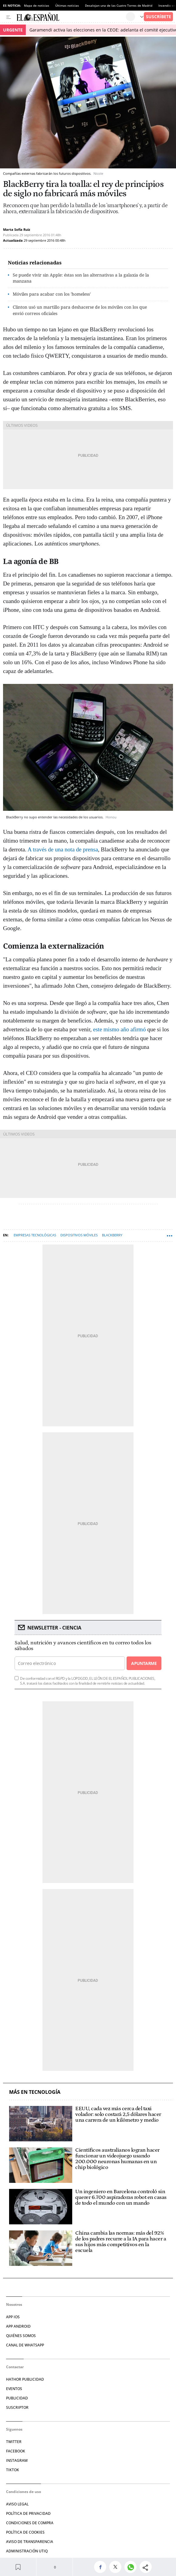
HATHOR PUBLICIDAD (25, 2379)
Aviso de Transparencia (29, 2541)
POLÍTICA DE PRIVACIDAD (28, 2513)
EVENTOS (14, 2388)
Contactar (15, 2366)
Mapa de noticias (36, 5)
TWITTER (14, 2441)
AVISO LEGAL (17, 2504)
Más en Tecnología (34, 2092)
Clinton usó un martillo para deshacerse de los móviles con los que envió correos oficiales (80, 310)
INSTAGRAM (17, 2460)
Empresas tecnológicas (35, 1235)
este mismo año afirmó (119, 1029)
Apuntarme (144, 1663)
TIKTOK (12, 2469)
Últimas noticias (67, 5)
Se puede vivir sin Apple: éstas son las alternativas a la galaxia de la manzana (81, 278)
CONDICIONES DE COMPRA (29, 2522)
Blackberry (112, 1235)
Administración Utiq (27, 2551)
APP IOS (13, 2316)
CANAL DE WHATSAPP (25, 2345)
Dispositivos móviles (79, 1235)
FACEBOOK (15, 2451)
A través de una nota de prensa (63, 849)
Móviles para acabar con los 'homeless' (52, 294)
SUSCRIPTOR (17, 2407)
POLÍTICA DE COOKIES (25, 2532)
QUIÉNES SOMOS (21, 2335)
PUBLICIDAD (17, 2398)
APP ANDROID (18, 2326)
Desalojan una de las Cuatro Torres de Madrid (118, 5)
